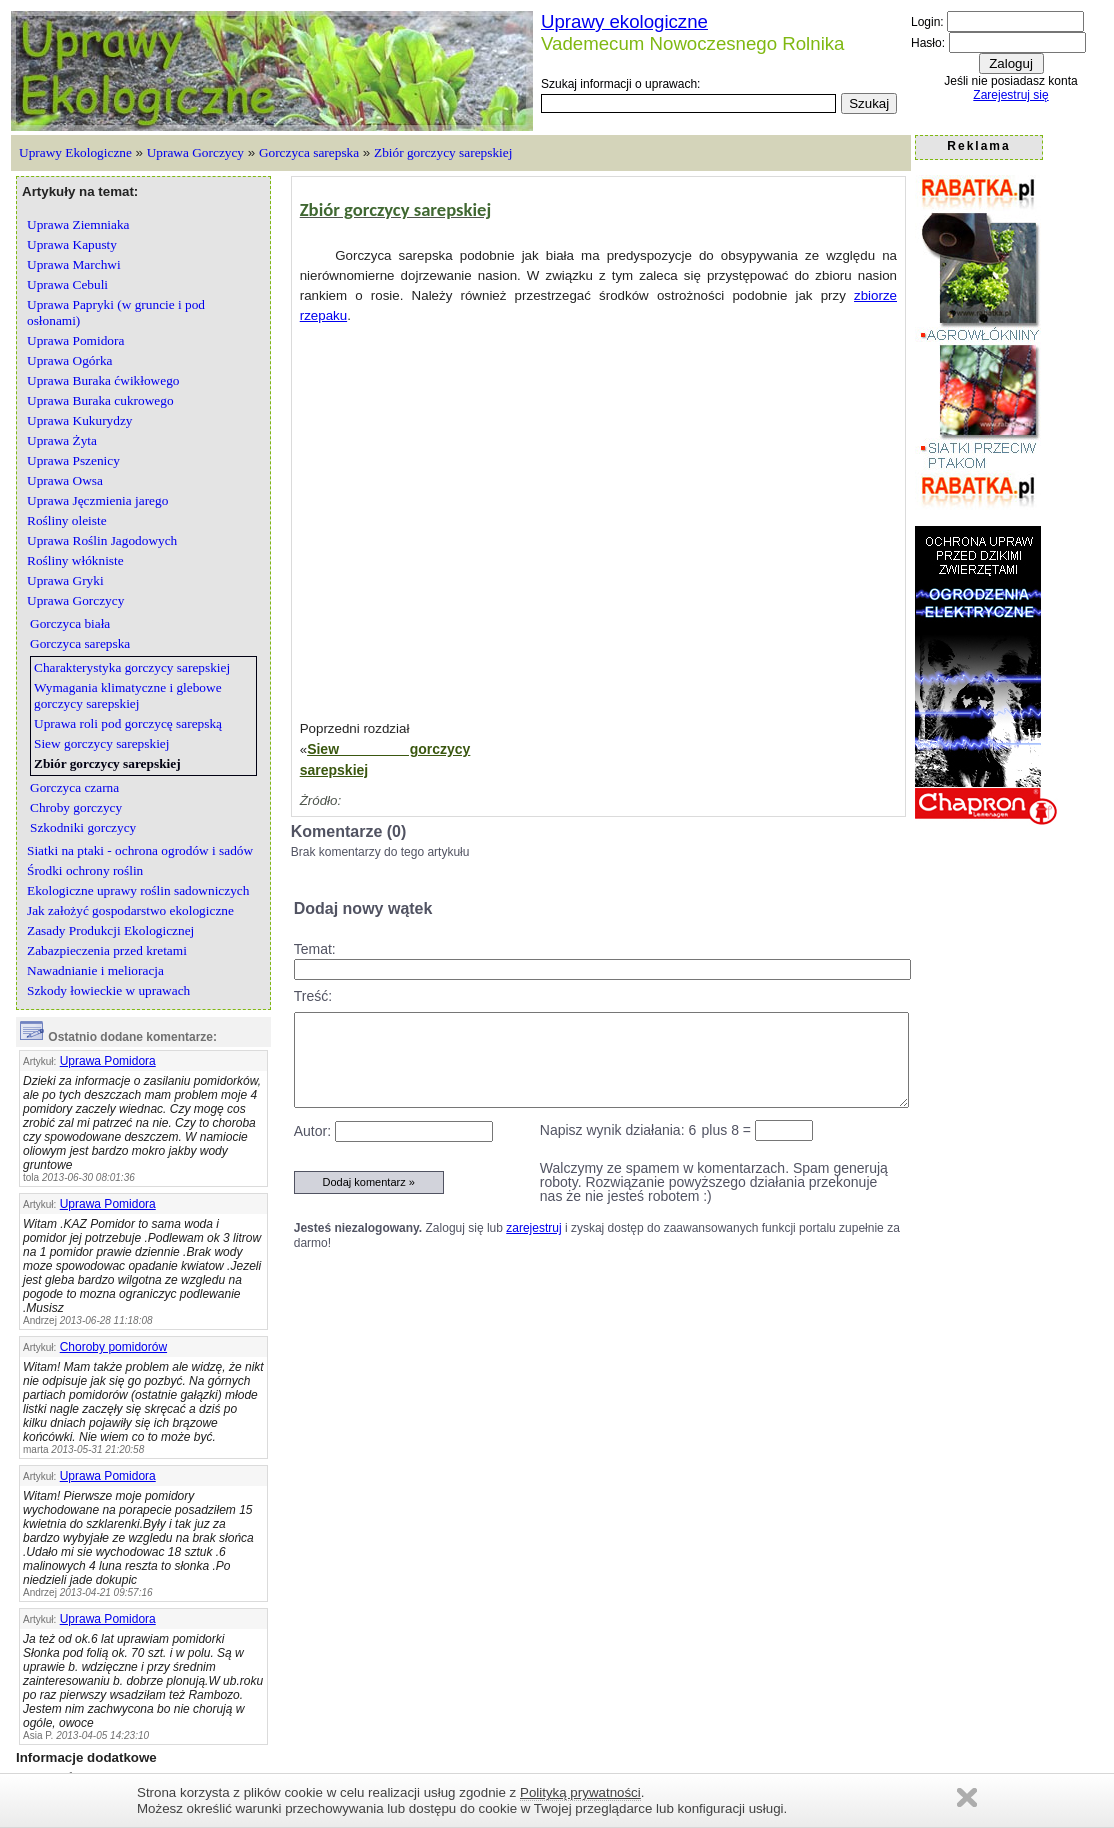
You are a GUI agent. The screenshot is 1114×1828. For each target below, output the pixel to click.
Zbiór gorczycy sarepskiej (443, 152)
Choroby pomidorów (113, 1347)
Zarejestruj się (1010, 95)
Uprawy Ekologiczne (75, 152)
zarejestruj (533, 1228)
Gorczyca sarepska (309, 152)
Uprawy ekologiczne (624, 21)
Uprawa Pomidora (108, 1061)
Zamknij (967, 1797)
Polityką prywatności (580, 1792)
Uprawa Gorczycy (195, 152)
